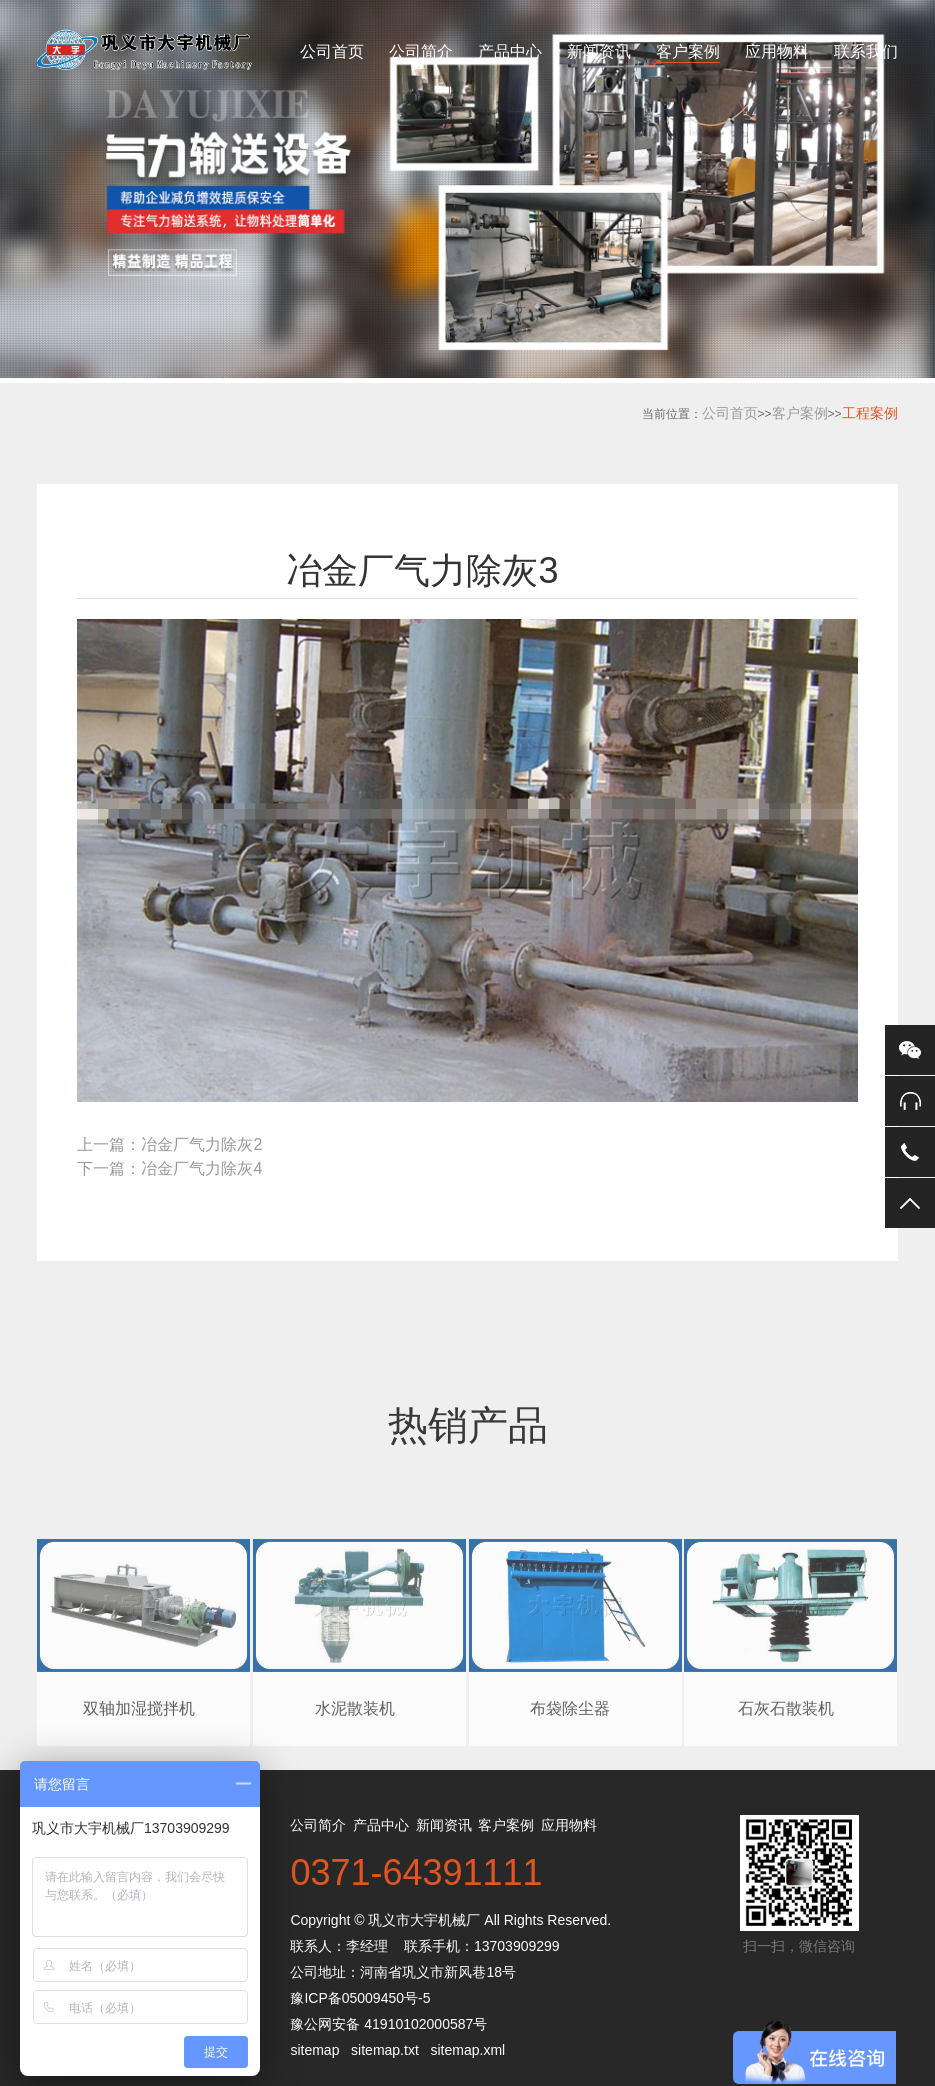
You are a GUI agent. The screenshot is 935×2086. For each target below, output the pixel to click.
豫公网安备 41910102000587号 (388, 2024)
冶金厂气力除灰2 (201, 1144)
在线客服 (910, 1101)
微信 (910, 1050)
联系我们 (866, 51)
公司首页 (332, 51)
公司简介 (421, 51)
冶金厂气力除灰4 (201, 1168)
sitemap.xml (467, 2050)
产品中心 (510, 51)
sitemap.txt (385, 2050)
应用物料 (777, 51)
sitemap (314, 2050)
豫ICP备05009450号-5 (360, 1998)
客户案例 (688, 51)
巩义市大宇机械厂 (424, 1920)
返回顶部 (910, 1203)
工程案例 (870, 413)
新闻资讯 (599, 51)
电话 (910, 1152)
